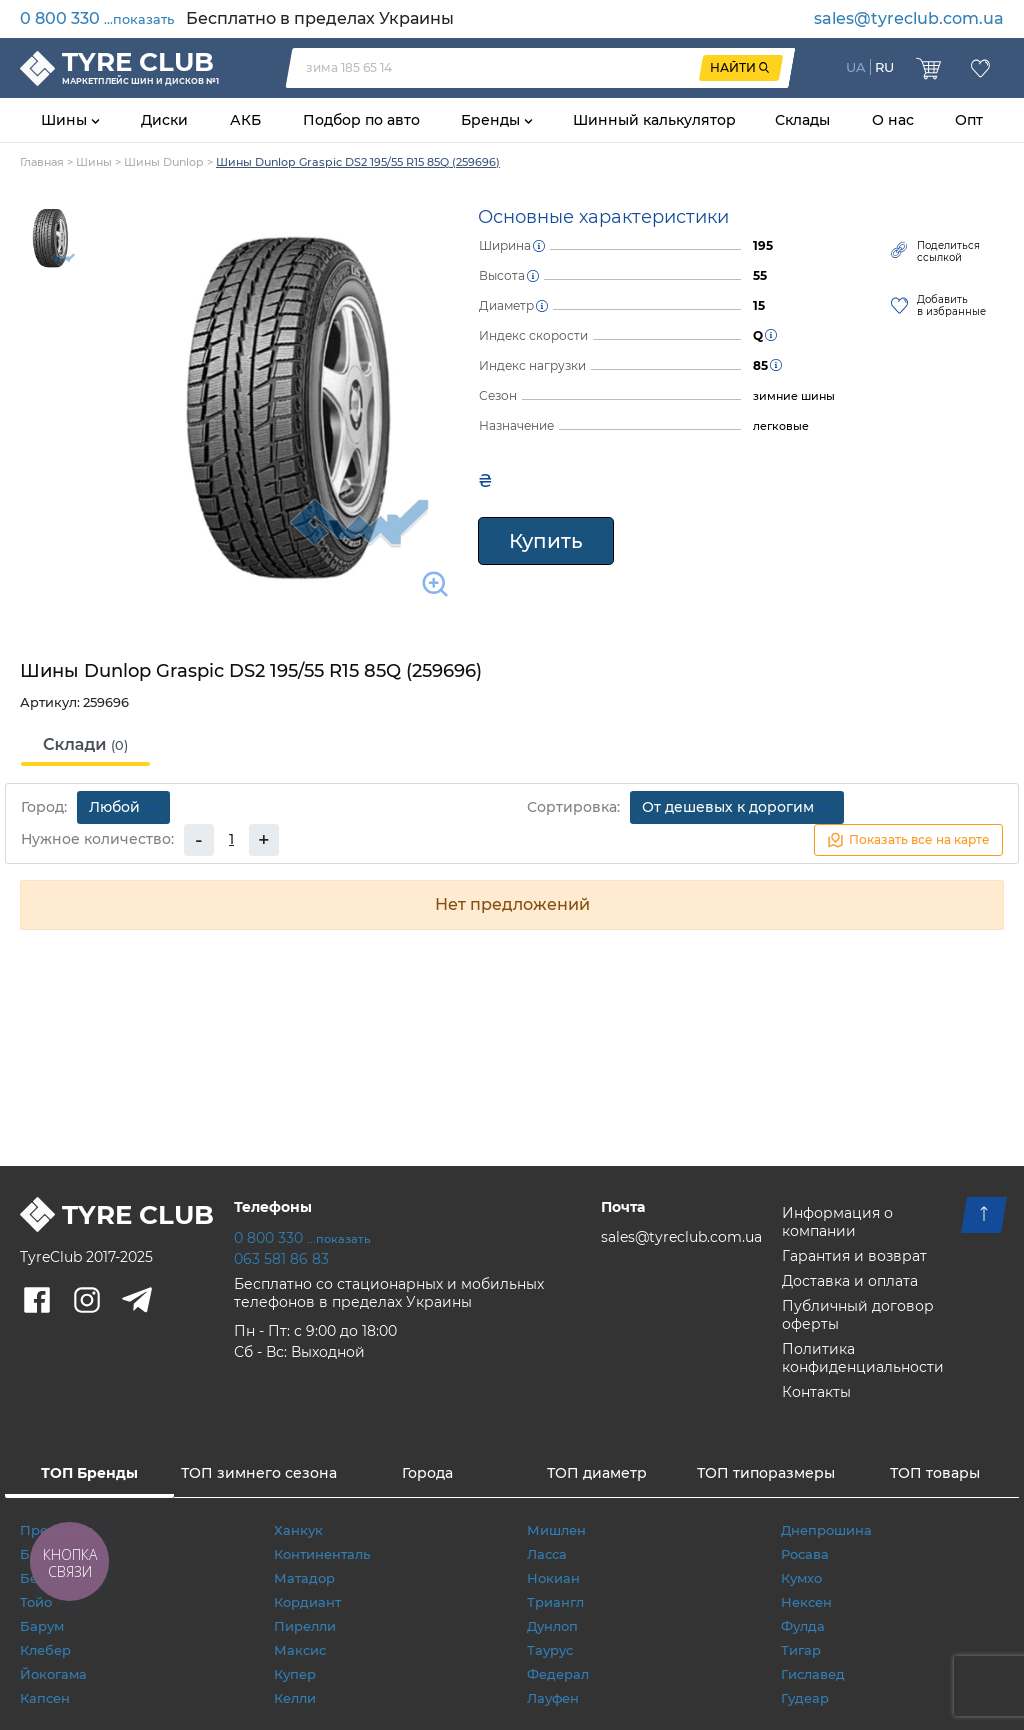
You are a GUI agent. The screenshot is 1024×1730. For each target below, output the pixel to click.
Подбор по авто (361, 120)
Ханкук (298, 1530)
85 (760, 365)
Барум (42, 1626)
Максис (300, 1650)
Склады (802, 120)
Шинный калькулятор (654, 120)
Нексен (806, 1602)
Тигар (801, 1650)
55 (760, 275)
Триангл (555, 1602)
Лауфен (553, 1698)
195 (763, 245)
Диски (164, 120)
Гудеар (805, 1698)
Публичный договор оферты (858, 1315)
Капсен (45, 1698)
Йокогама (53, 1674)
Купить (546, 541)
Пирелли (305, 1626)
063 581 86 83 (281, 1259)
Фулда (803, 1626)
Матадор (304, 1578)
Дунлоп (552, 1626)
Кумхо (801, 1578)
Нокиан (553, 1578)
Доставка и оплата (850, 1281)
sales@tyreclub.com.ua (909, 18)
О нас (893, 120)
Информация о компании (837, 1222)
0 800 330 (97, 18)
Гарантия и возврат (854, 1256)
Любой (123, 807)
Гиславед (813, 1674)
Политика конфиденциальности (863, 1358)
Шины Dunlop (164, 162)
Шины (66, 120)
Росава (805, 1554)
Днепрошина (826, 1530)
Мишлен (556, 1530)
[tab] (85, 746)
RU (884, 67)
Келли (295, 1698)
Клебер (45, 1650)
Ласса (547, 1554)
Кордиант (307, 1602)
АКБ (245, 120)
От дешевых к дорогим (737, 807)
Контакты (816, 1392)
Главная (42, 162)
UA (856, 67)
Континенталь (322, 1554)
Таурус (550, 1650)
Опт (969, 120)
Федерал (558, 1674)
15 (759, 305)
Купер (295, 1674)
